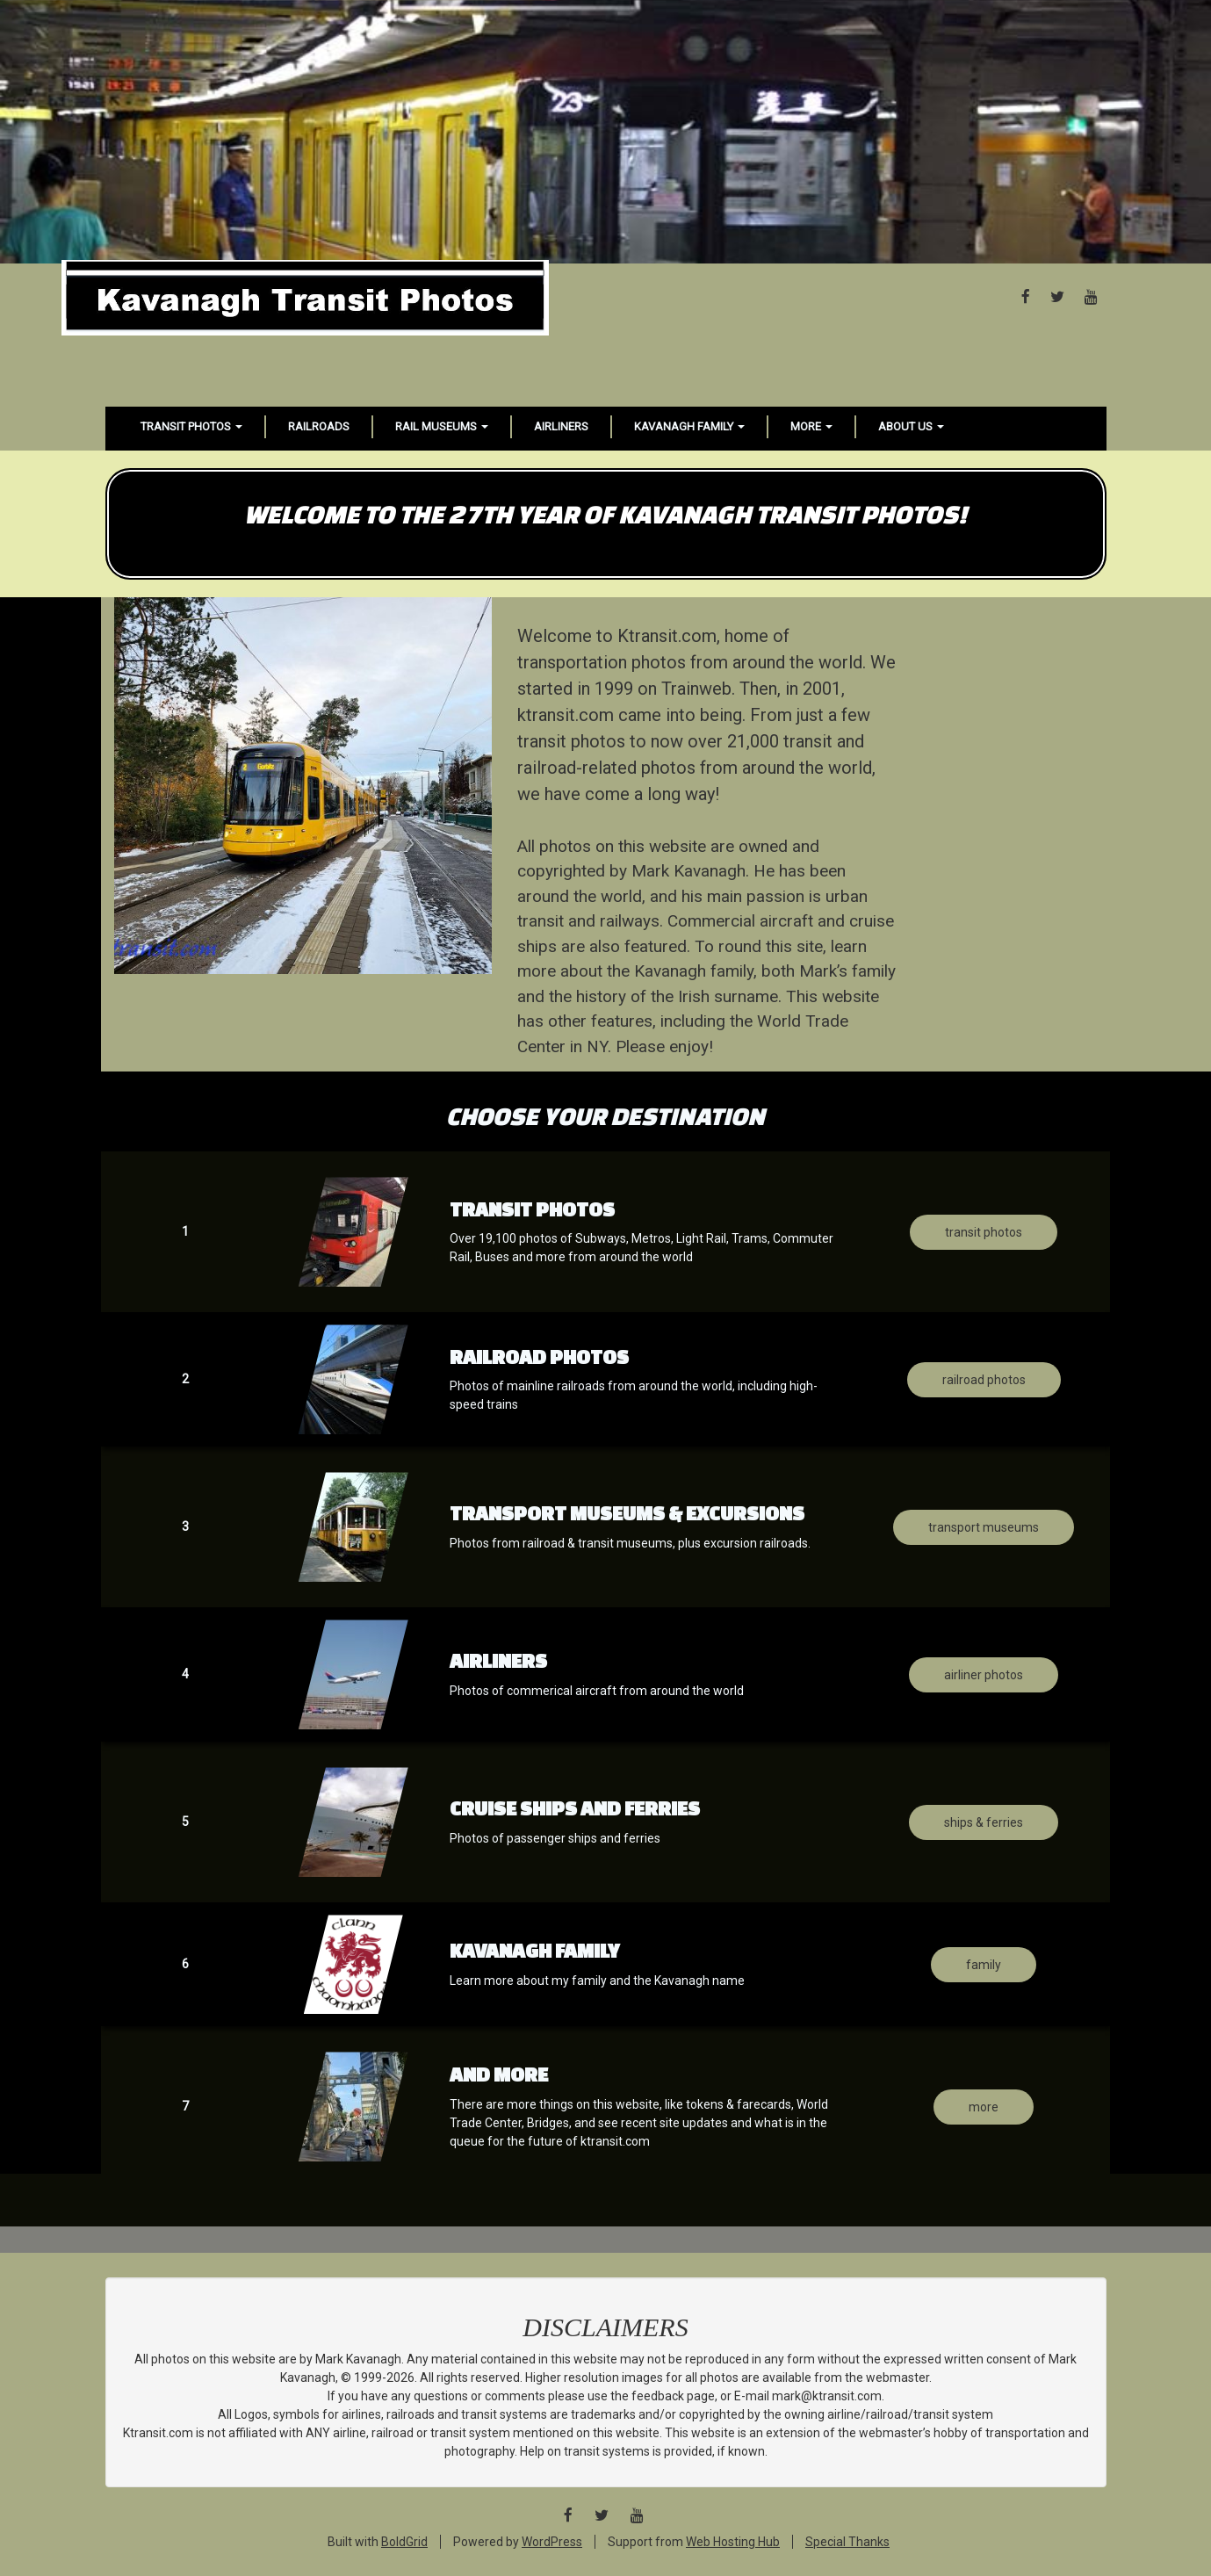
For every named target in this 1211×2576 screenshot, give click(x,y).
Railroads (319, 426)
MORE (983, 2107)
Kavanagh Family (689, 426)
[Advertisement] (606, 132)
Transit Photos (191, 426)
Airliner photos (983, 1675)
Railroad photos (984, 1380)
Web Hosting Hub (733, 2542)
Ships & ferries (983, 1822)
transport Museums (983, 1527)
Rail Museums (441, 426)
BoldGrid (404, 2542)
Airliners (561, 426)
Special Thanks (847, 2542)
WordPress (552, 2542)
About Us (911, 426)
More (811, 426)
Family (983, 1965)
